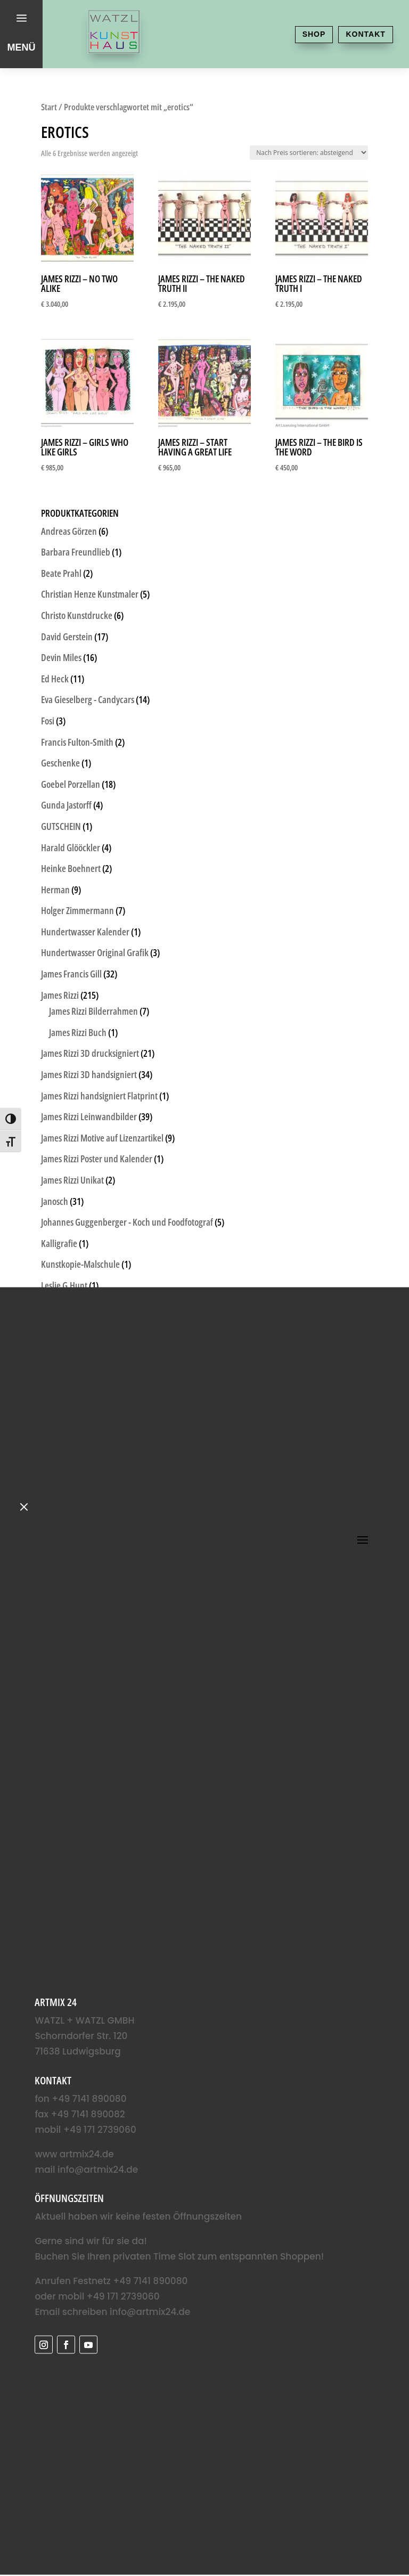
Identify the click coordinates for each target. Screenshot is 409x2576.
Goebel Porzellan (70, 784)
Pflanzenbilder (67, 1496)
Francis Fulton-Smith (77, 742)
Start (49, 107)
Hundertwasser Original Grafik (95, 952)
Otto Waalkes (64, 1432)
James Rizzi (60, 995)
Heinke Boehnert (71, 868)
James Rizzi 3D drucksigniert (90, 1053)
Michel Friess (63, 1412)
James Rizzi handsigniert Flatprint (99, 1095)
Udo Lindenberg (69, 1686)
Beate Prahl (61, 573)
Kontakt (360, 33)
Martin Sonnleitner (74, 1348)
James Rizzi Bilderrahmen (93, 1011)
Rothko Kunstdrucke (77, 1559)
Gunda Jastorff (66, 804)
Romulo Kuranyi (69, 1517)
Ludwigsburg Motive (77, 1306)
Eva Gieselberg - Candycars (87, 699)
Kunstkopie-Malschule (80, 1264)
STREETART (59, 1622)
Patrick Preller (66, 1475)
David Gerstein (67, 636)
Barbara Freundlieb (75, 551)
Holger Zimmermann (77, 910)
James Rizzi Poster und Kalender (96, 1158)
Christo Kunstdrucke (76, 615)
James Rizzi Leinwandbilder (89, 1116)
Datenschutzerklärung (341, 2508)
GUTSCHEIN (61, 826)
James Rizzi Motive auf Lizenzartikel (102, 1137)
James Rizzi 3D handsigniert (89, 1074)
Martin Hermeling (72, 1327)
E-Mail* (43, 2345)
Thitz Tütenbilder (71, 1643)
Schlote (54, 1580)
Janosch (54, 1201)
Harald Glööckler (70, 847)
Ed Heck (55, 678)
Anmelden (88, 2381)
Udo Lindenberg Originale (86, 1707)
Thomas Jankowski (73, 1665)
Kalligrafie (59, 1243)
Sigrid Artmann (68, 1601)
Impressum (341, 2524)
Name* (43, 2309)
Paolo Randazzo (68, 1454)
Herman (55, 889)
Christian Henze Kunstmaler (89, 594)
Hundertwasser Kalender (85, 931)
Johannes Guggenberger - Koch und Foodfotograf (127, 1222)
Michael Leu (62, 1390)
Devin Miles (61, 657)
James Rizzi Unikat (72, 1179)
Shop (296, 33)
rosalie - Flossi (65, 1538)
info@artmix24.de (58, 2055)
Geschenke (60, 762)
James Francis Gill (71, 973)
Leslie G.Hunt (64, 1285)
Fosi (47, 720)
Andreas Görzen (69, 531)
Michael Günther (71, 1369)
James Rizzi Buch (78, 1032)
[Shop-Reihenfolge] (309, 152)
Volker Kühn (63, 1749)
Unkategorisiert (68, 1728)
